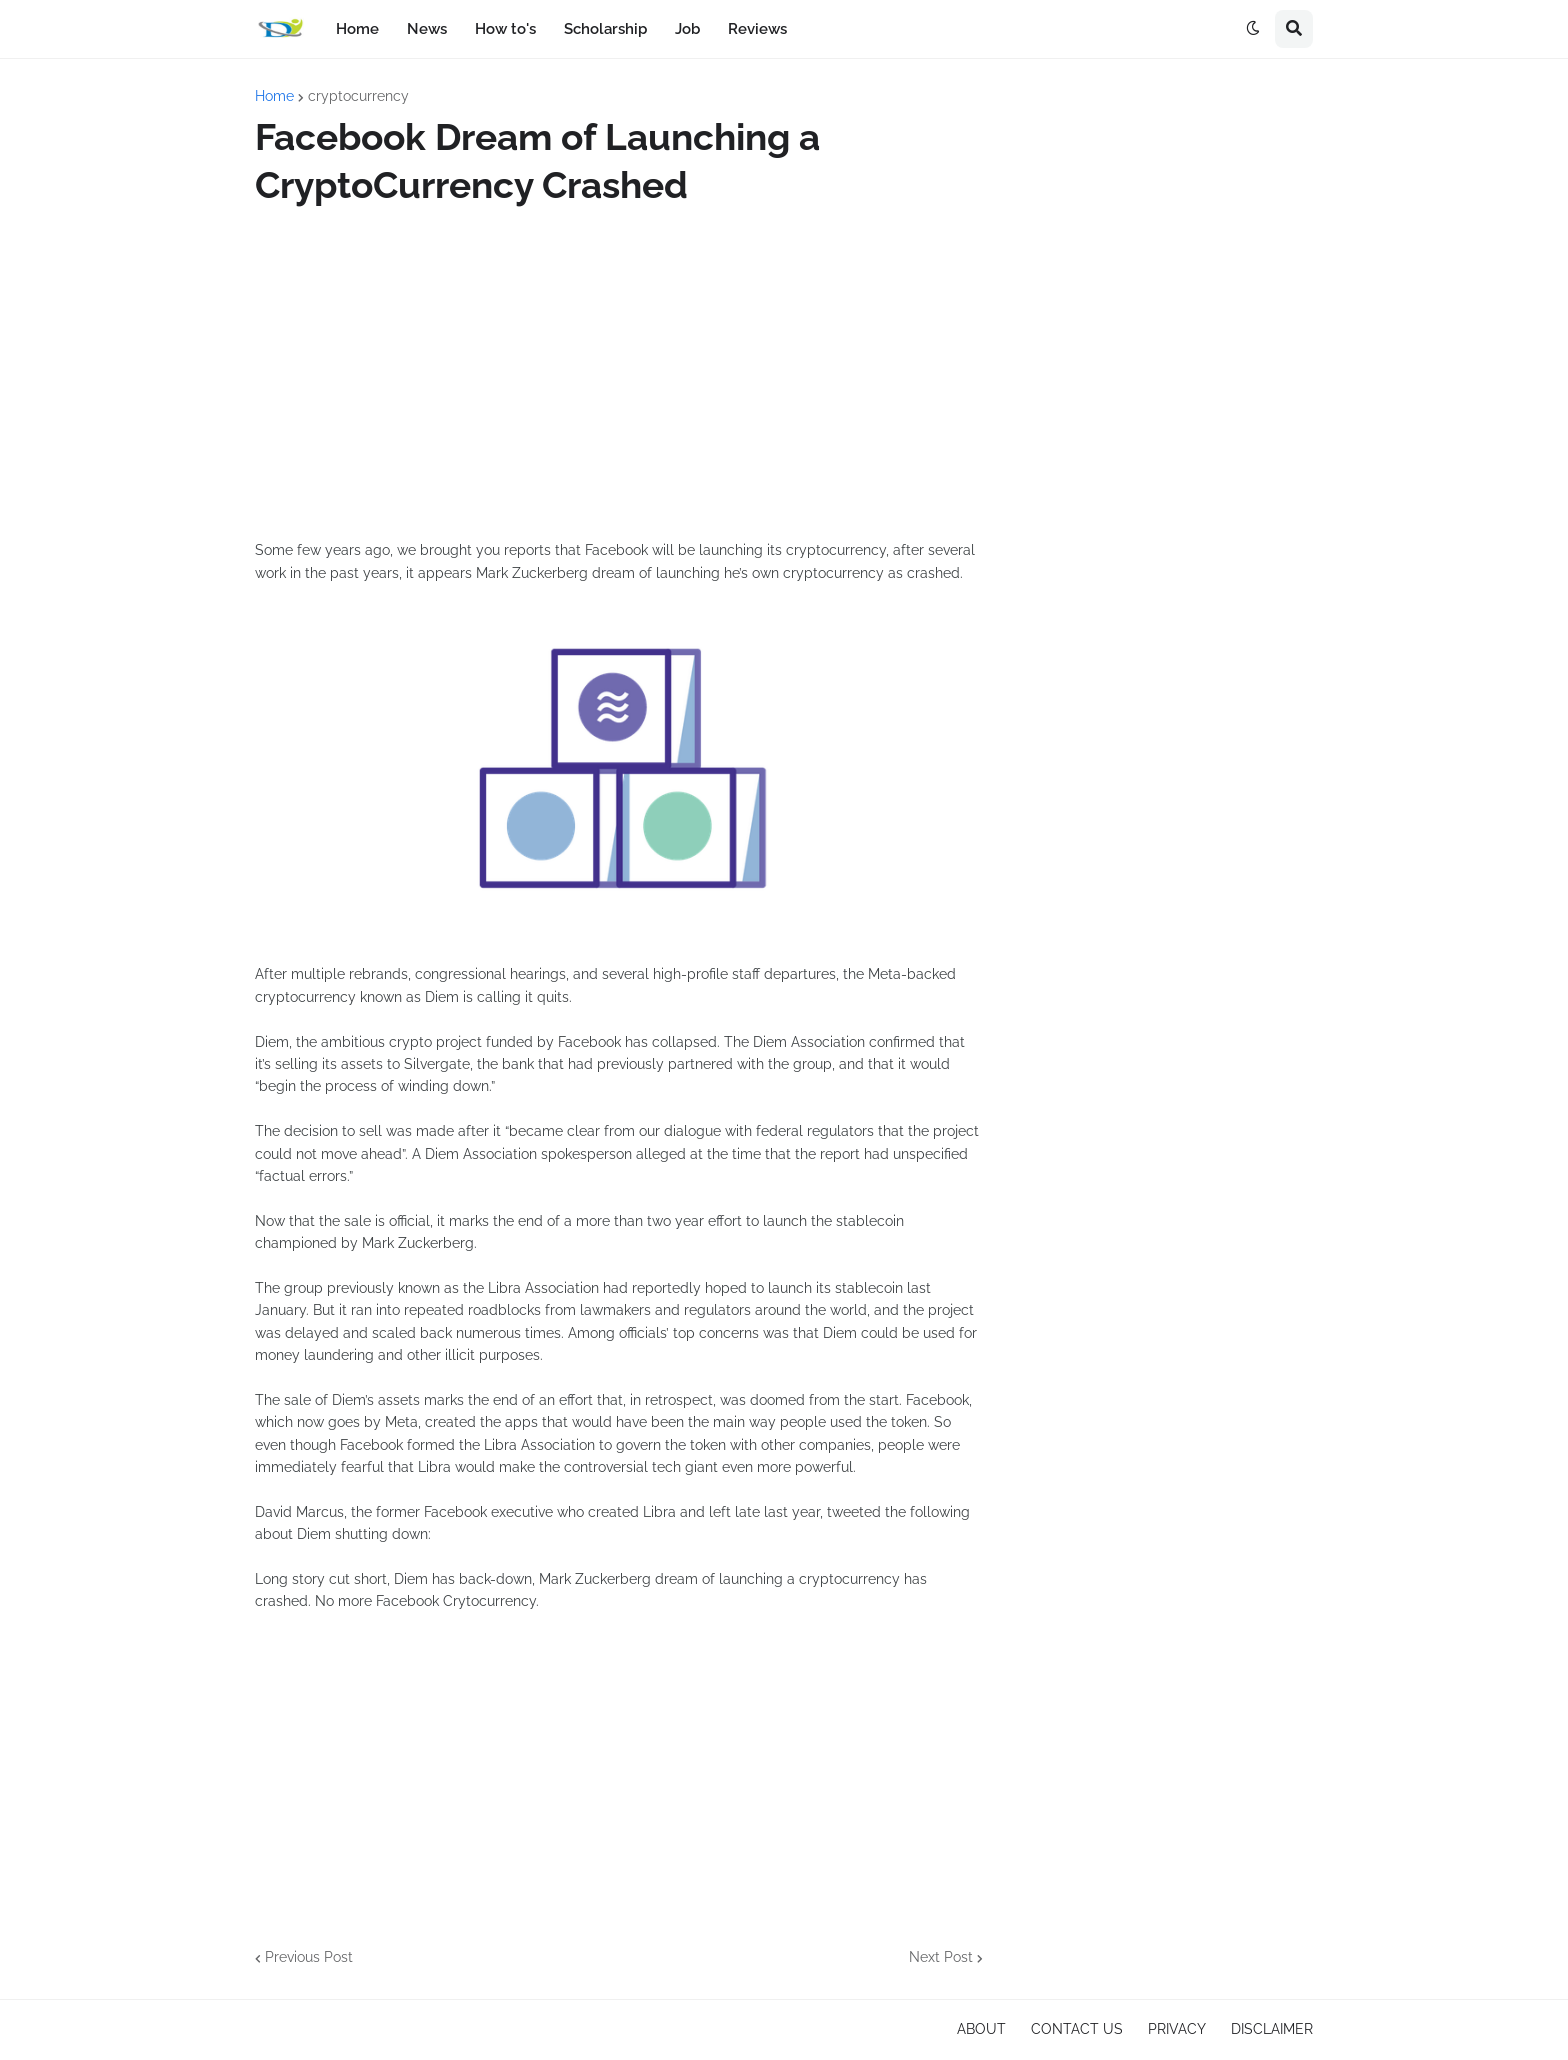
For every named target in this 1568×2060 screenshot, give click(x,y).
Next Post (941, 1957)
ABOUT (981, 2029)
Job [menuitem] (687, 29)
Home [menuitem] (357, 29)
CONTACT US (1077, 2029)
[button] (1253, 29)
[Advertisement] (619, 374)
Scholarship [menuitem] (605, 29)
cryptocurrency (358, 96)
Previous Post (309, 1957)
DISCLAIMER (1272, 2029)
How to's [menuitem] (505, 29)
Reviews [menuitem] (757, 29)
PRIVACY (1177, 2029)
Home (274, 96)
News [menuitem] (427, 29)
